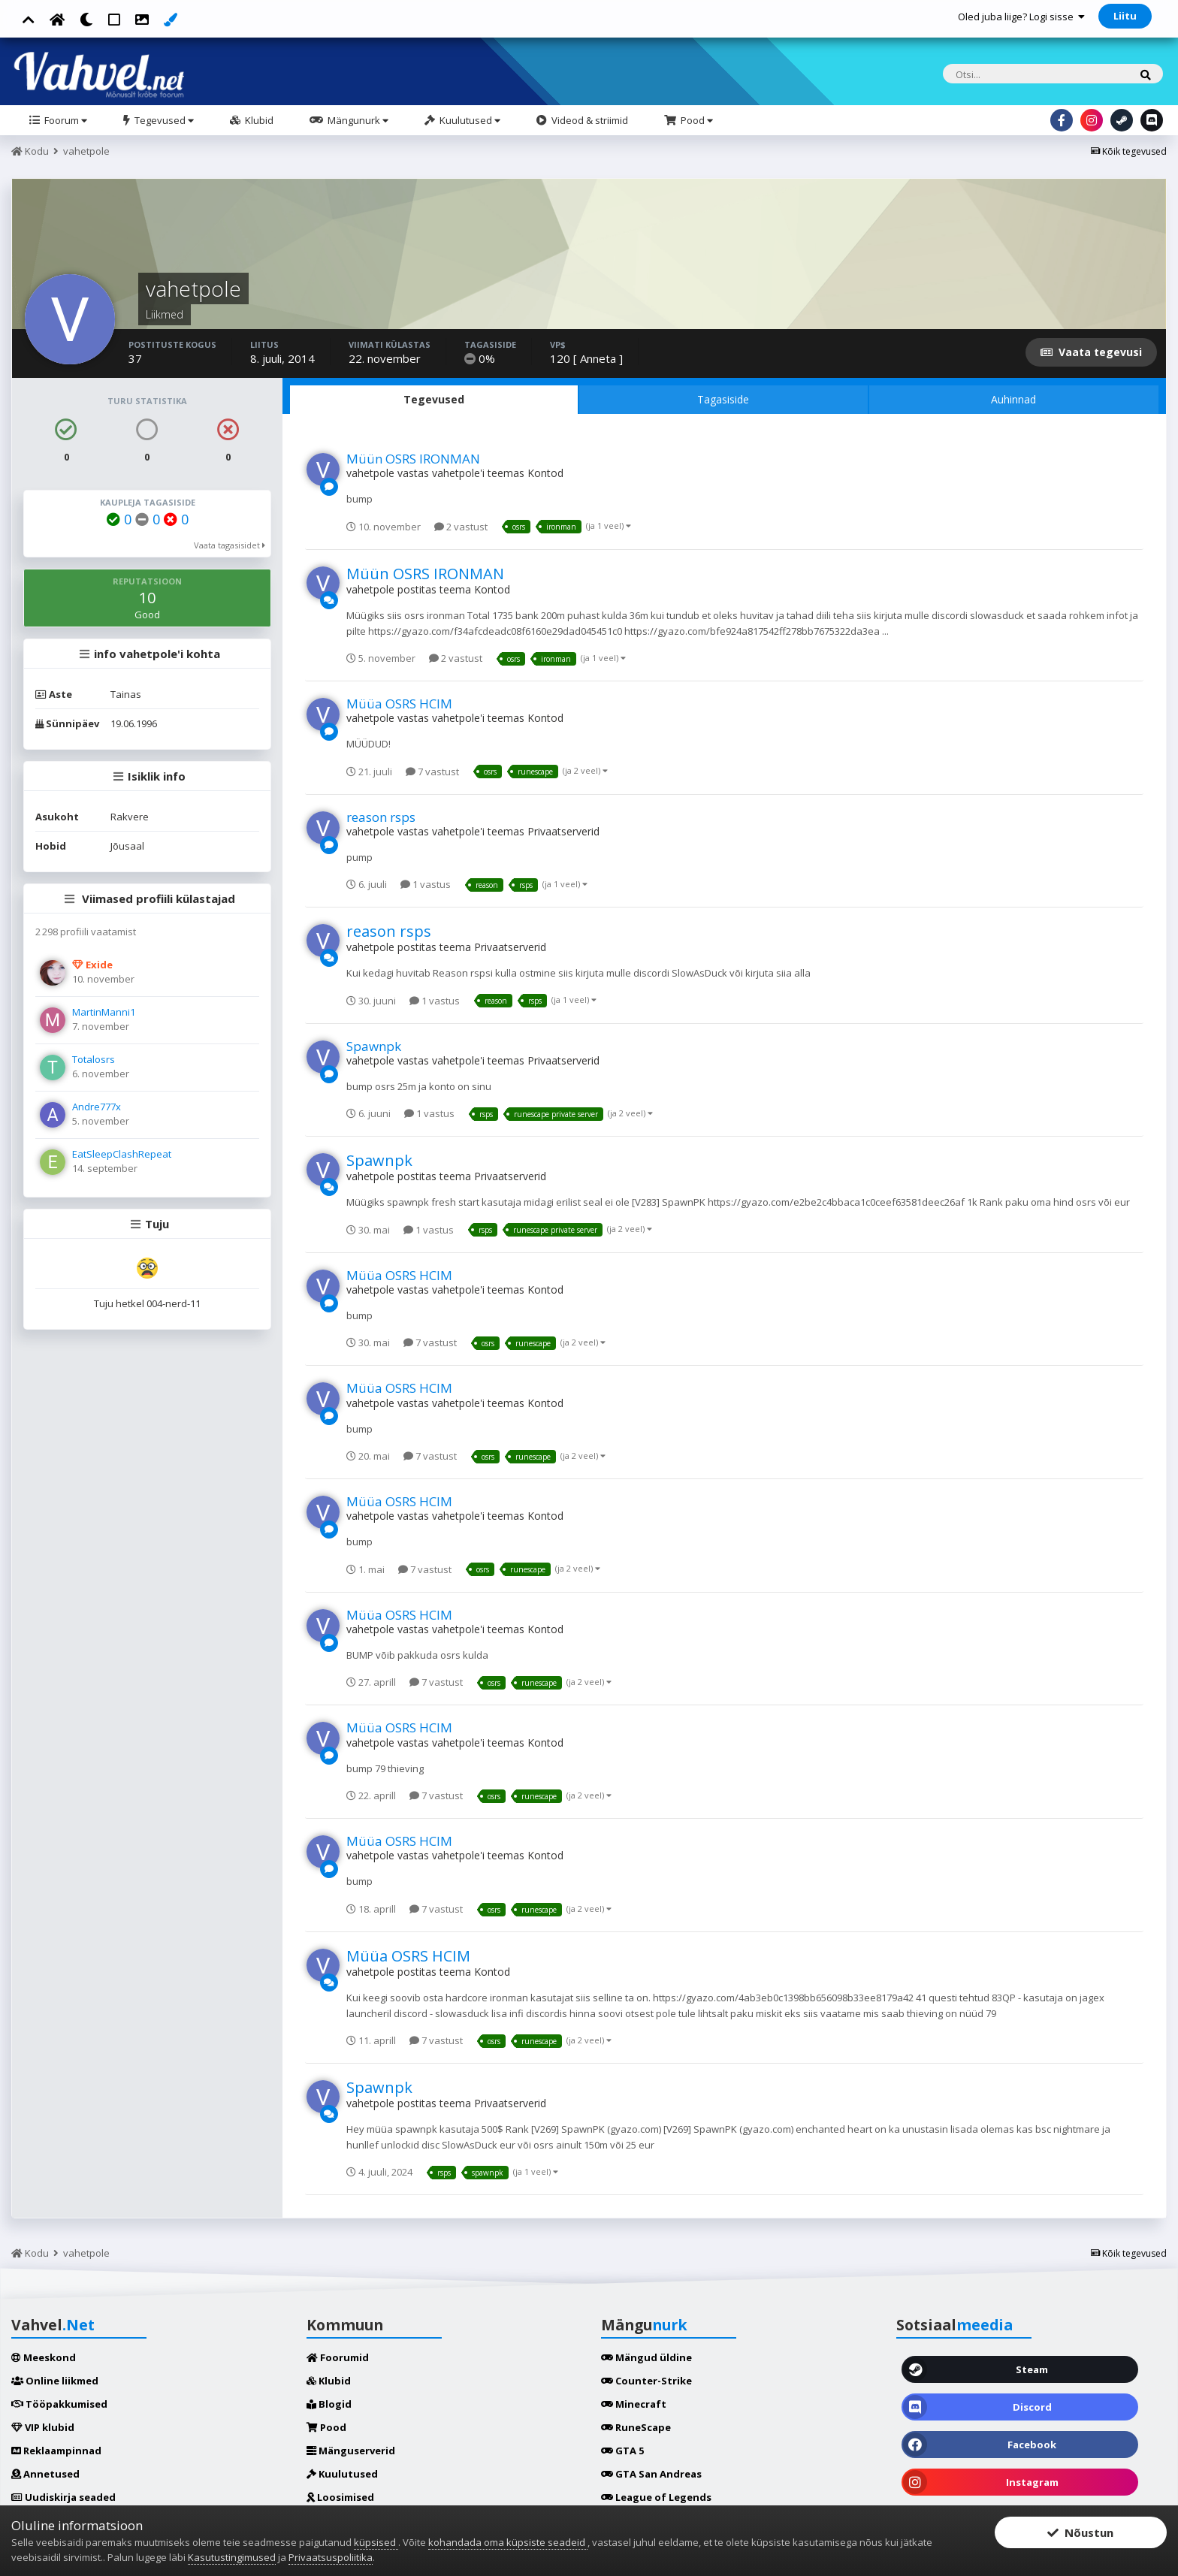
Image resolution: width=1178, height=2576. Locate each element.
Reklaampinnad (56, 2450)
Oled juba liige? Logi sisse (1021, 16)
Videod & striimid (588, 120)
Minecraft (633, 2404)
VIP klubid (42, 2427)
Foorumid (338, 2357)
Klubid (258, 120)
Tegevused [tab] (433, 399)
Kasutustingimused (232, 2557)
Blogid (329, 2404)
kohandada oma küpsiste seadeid (507, 2542)
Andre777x (96, 1106)
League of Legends (656, 2497)
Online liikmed (54, 2380)
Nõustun (1080, 2532)
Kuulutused (468, 120)
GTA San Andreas (651, 2474)
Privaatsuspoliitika (330, 2557)
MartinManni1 (103, 1012)
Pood (695, 120)
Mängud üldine (646, 2357)
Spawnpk (373, 1046)
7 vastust (432, 771)
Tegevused (163, 120)
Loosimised (340, 2497)
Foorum (64, 120)
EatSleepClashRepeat (121, 1154)
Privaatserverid (563, 831)
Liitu (1125, 16)
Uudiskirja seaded (63, 2497)
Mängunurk (356, 120)
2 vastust (461, 526)
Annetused (45, 2474)
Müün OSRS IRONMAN (413, 458)
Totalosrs (93, 1059)
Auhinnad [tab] (1013, 399)
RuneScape (636, 2427)
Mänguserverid (351, 2450)
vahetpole (370, 473)
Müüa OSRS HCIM (399, 703)
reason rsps (380, 817)
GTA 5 (622, 2450)
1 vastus (425, 884)
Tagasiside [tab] (723, 399)
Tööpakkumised (59, 2404)
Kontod (545, 473)
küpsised (376, 2542)
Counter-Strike (646, 2380)
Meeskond (43, 2357)
